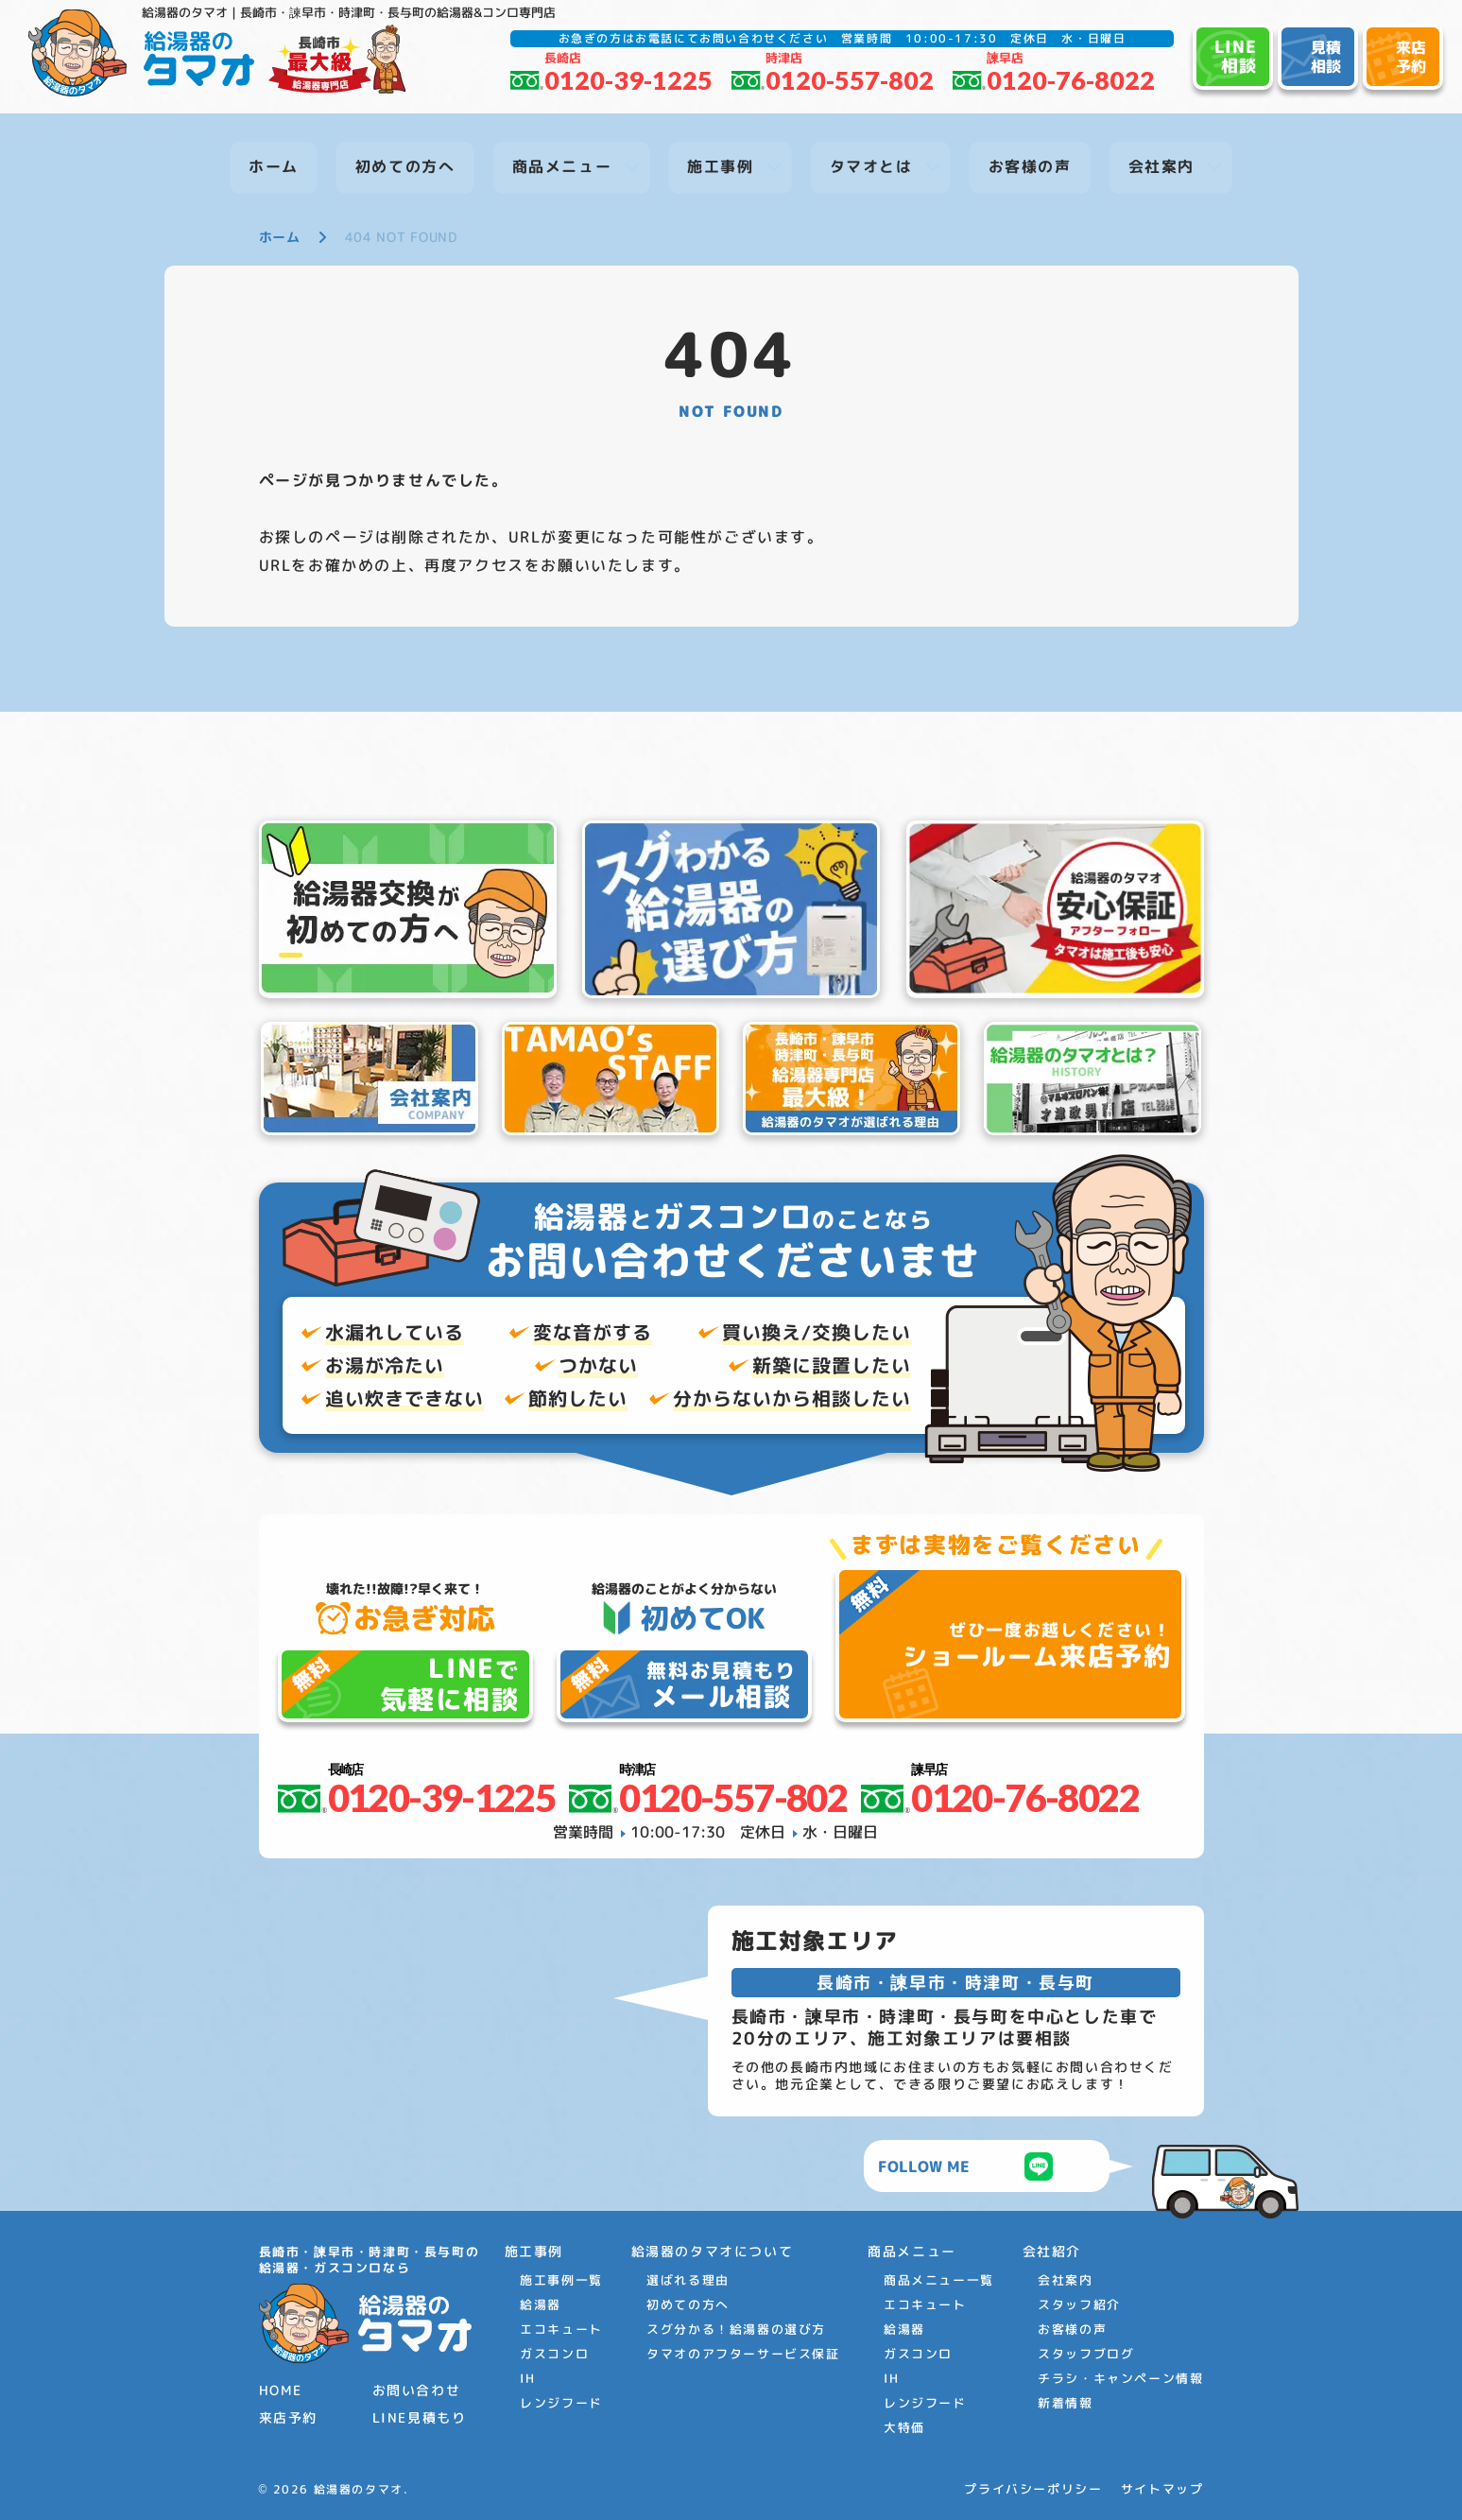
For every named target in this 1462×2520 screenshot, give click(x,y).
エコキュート (561, 2329)
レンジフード (561, 2402)
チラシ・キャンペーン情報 (1120, 2378)
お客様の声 (1072, 2329)
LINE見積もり (419, 2417)
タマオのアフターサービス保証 (742, 2353)
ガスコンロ (554, 2353)
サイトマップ (1162, 2489)
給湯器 (540, 2304)
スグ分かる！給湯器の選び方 (736, 2329)
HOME (280, 2390)
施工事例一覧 (561, 2279)
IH (527, 2378)
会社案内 (1065, 2279)
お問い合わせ (416, 2390)
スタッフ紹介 (1079, 2304)
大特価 (904, 2427)
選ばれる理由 (688, 2279)
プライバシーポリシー (1033, 2489)
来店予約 (288, 2417)
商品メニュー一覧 (939, 2279)
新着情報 (1065, 2402)
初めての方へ (688, 2304)
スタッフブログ (1086, 2353)
